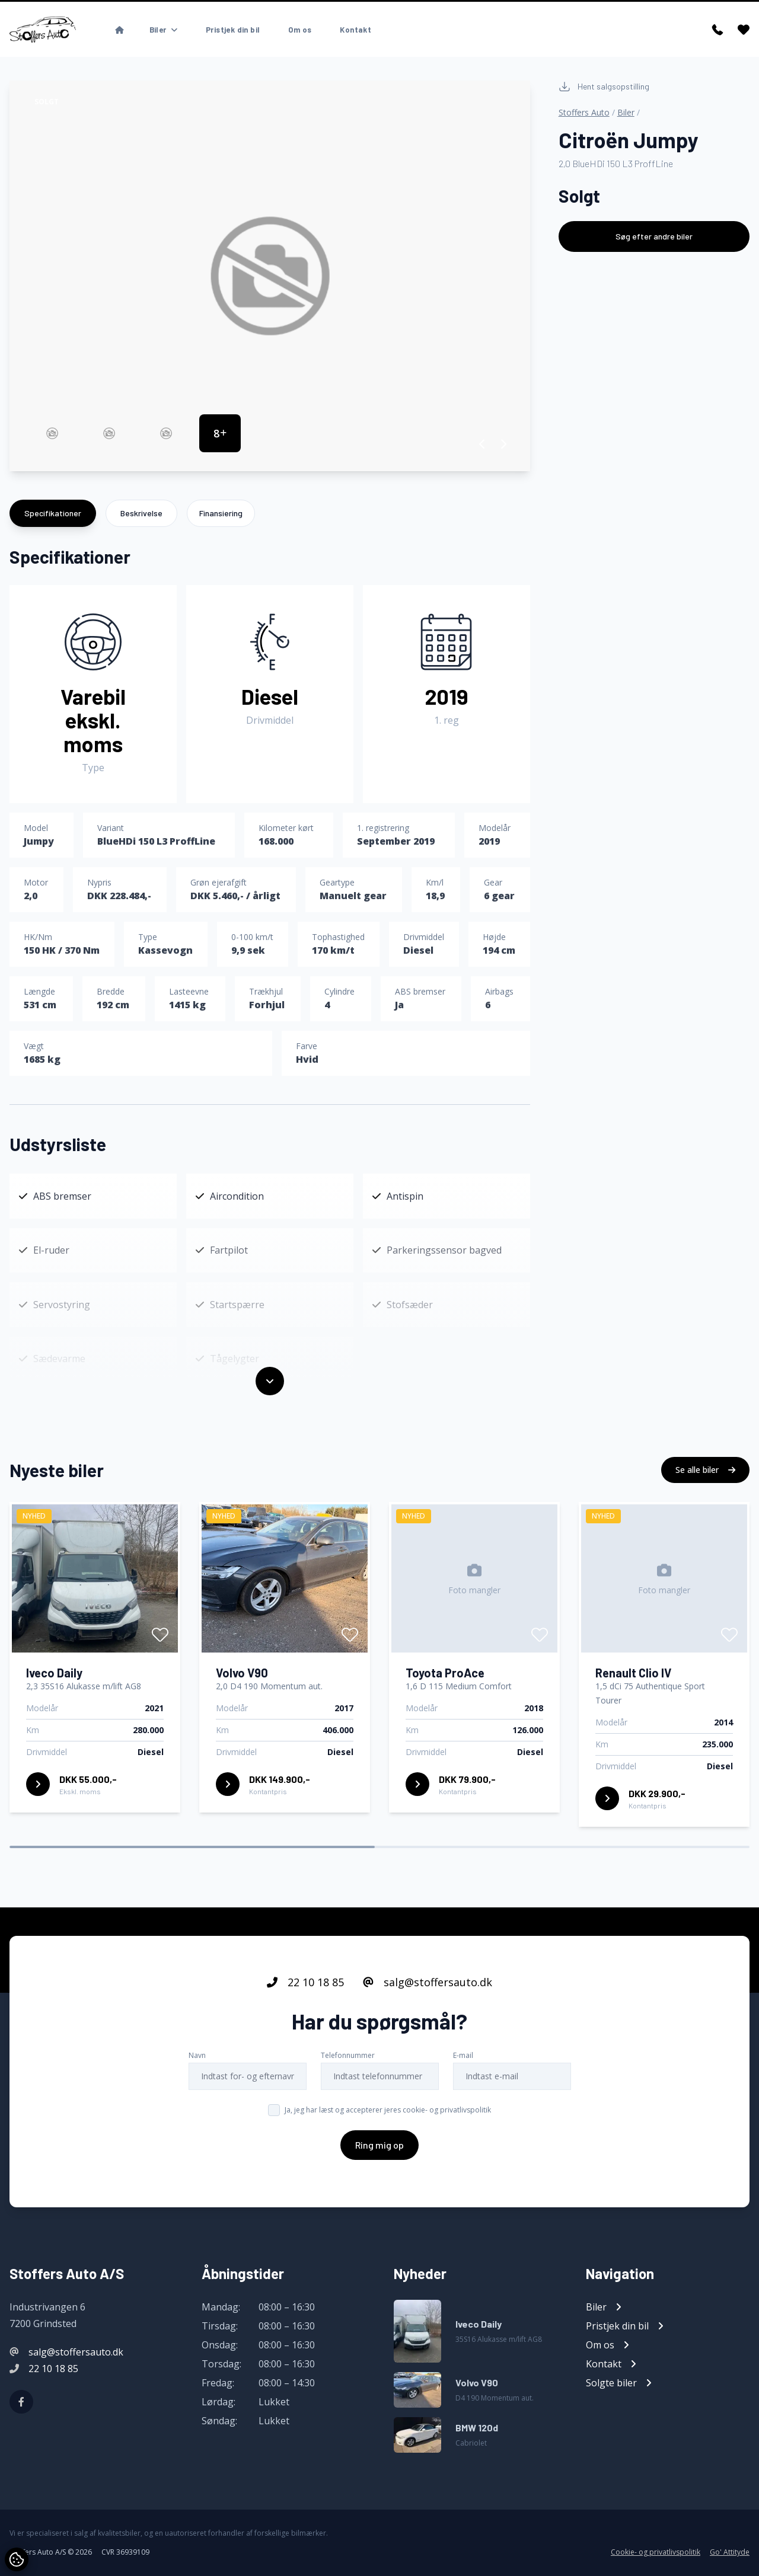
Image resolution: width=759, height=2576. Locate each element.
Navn (197, 2055)
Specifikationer (52, 513)
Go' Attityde (730, 2552)
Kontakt (355, 29)
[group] (269, 276)
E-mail (463, 2055)
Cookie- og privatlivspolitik (655, 2552)
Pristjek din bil (233, 29)
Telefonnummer (348, 2055)
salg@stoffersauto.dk (427, 1982)
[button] (482, 444)
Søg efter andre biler (654, 236)
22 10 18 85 (305, 1982)
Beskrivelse (141, 513)
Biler (625, 112)
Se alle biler (705, 1469)
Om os (299, 29)
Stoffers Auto (584, 112)
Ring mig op (379, 2144)
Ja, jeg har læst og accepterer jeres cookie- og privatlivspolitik (388, 2110)
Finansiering (221, 513)
